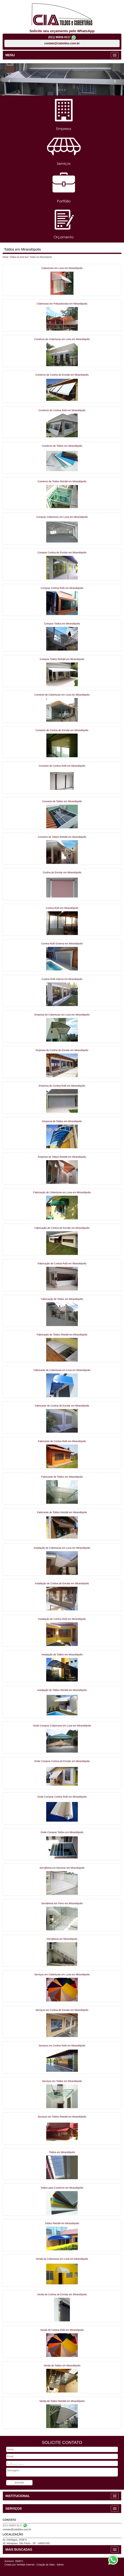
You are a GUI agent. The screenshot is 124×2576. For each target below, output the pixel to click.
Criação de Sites (46, 2564)
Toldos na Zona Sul (19, 257)
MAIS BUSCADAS (18, 2549)
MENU (10, 55)
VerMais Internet (25, 2564)
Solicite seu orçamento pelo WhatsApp (62, 31)
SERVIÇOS (13, 2508)
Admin (60, 2564)
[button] (9, 79)
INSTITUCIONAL (17, 2496)
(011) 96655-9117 (59, 37)
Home (5, 257)
